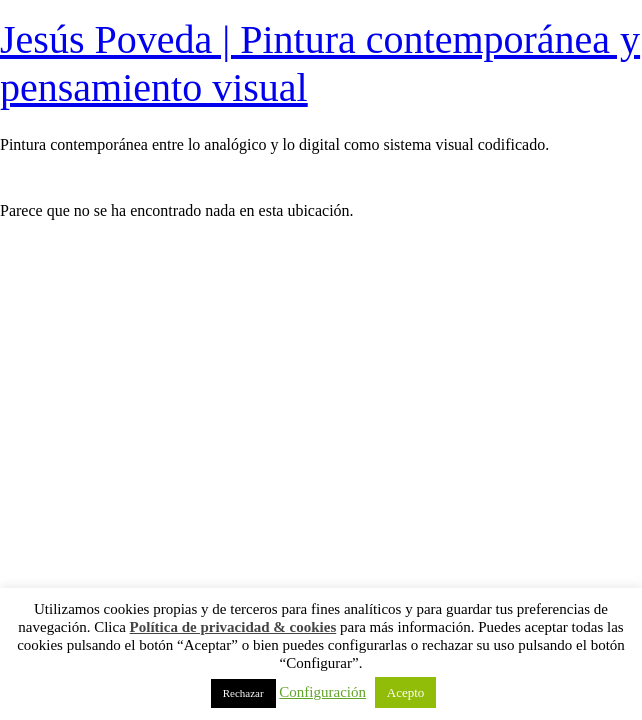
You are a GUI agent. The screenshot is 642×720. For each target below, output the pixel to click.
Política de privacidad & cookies (233, 627)
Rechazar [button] (243, 693)
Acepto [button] (406, 692)
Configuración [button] (322, 692)
